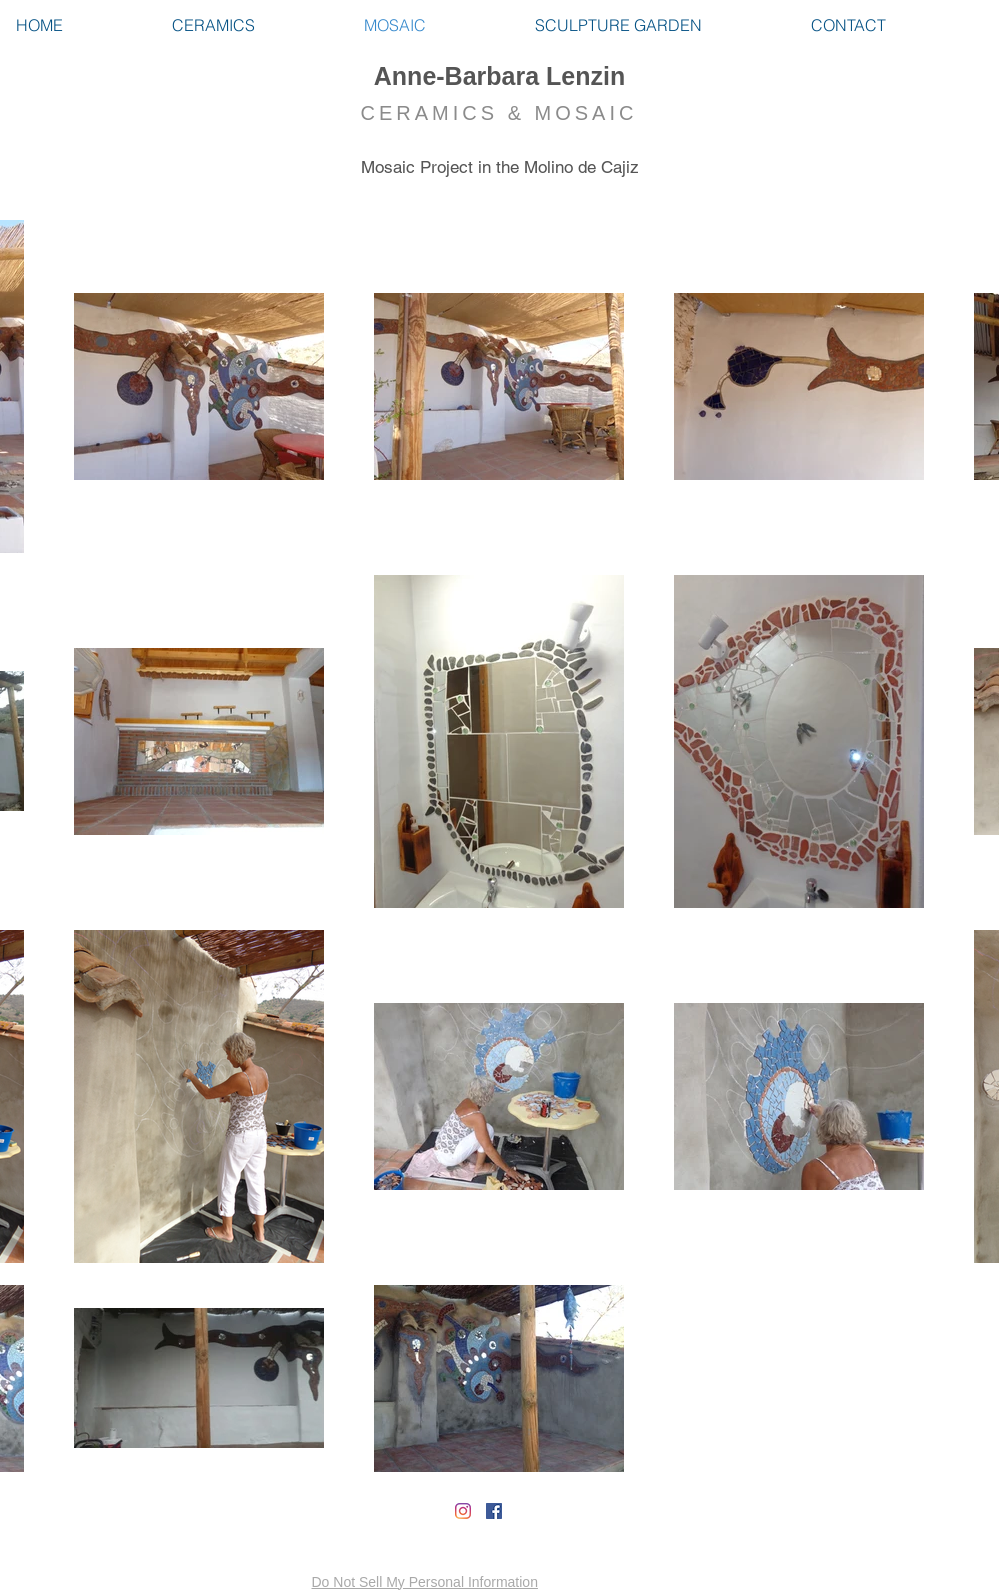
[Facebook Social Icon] (494, 1511)
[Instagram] (463, 1511)
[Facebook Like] (134, 1519)
